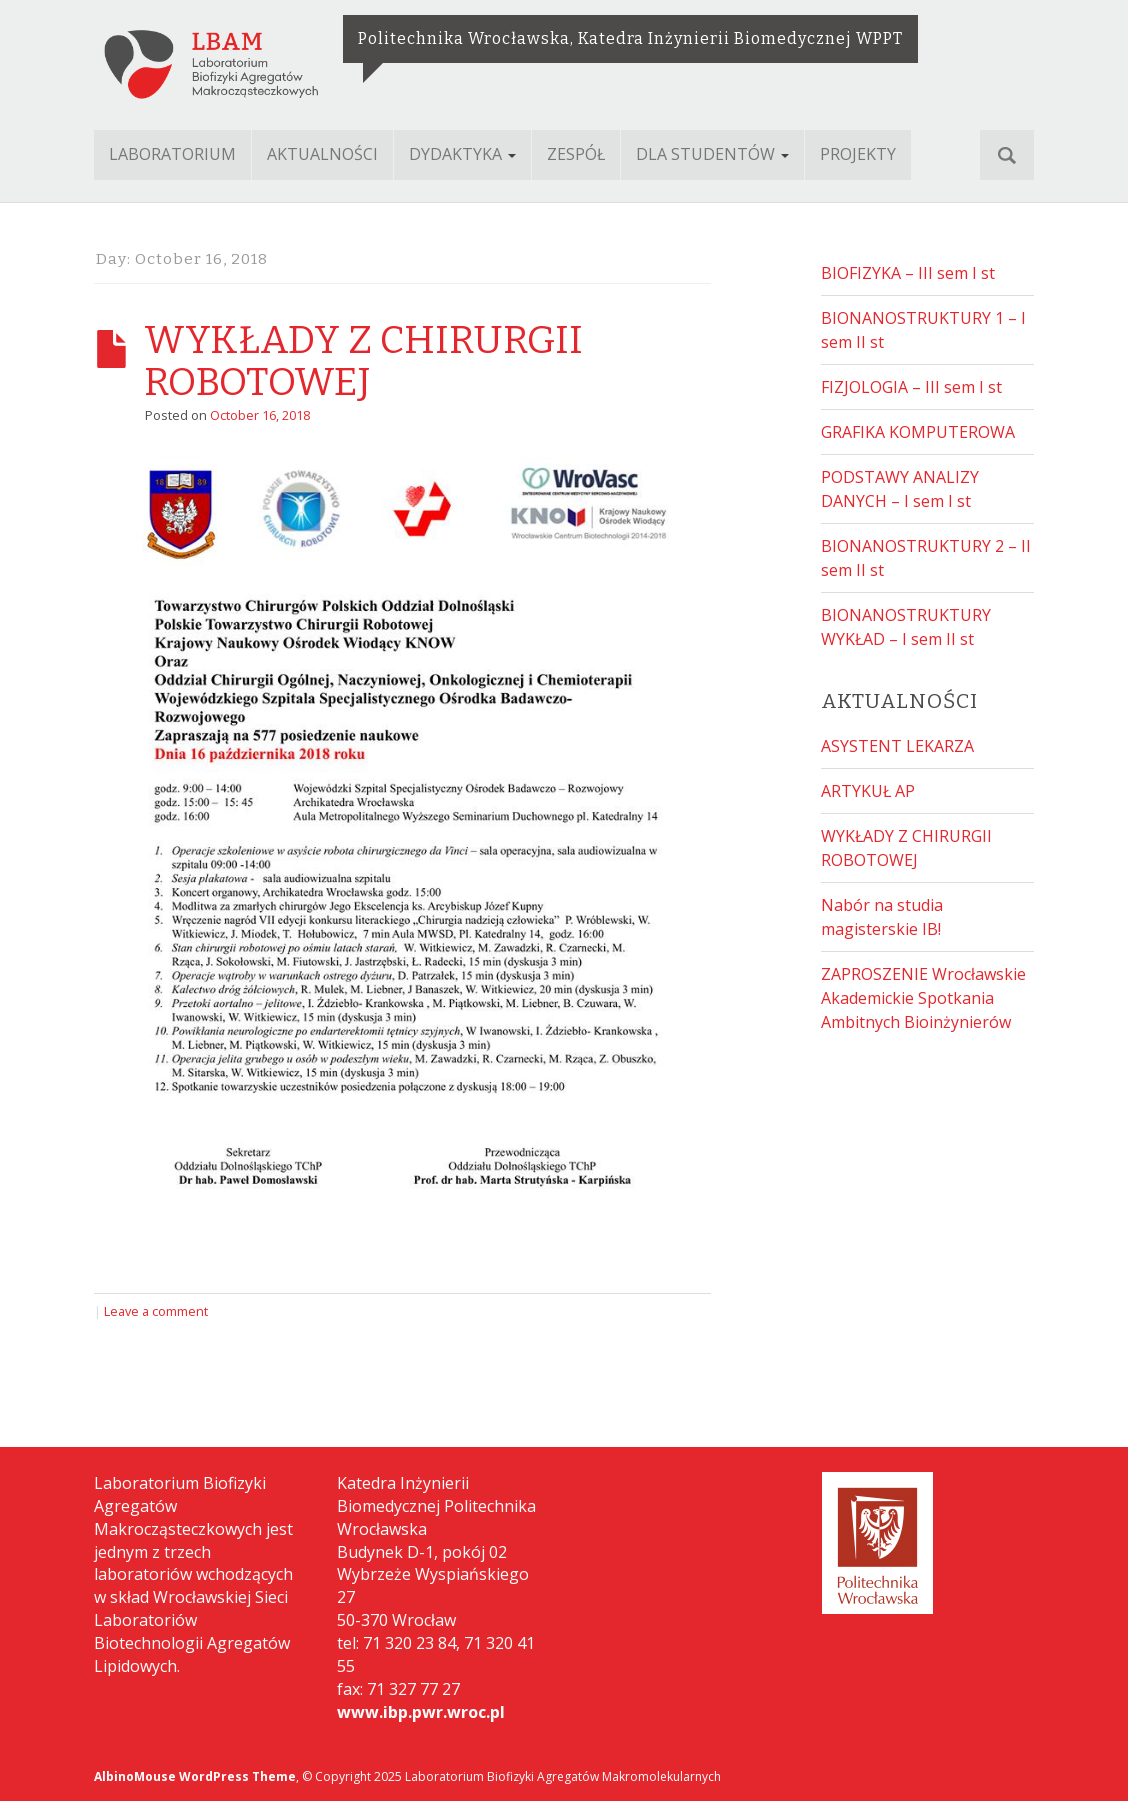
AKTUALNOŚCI (322, 154)
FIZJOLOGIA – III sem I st (911, 387)
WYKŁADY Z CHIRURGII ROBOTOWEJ (363, 361)
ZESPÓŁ (576, 154)
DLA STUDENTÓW (712, 154)
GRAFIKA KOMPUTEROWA (918, 432)
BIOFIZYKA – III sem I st (908, 273)
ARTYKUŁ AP (868, 791)
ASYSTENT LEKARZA (897, 746)
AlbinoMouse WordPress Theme (195, 1776)
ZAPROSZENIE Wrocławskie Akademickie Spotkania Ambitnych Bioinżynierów (923, 998)
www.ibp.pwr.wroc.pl (421, 1712)
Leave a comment (156, 1311)
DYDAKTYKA (462, 154)
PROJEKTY (858, 154)
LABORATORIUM (172, 154)
